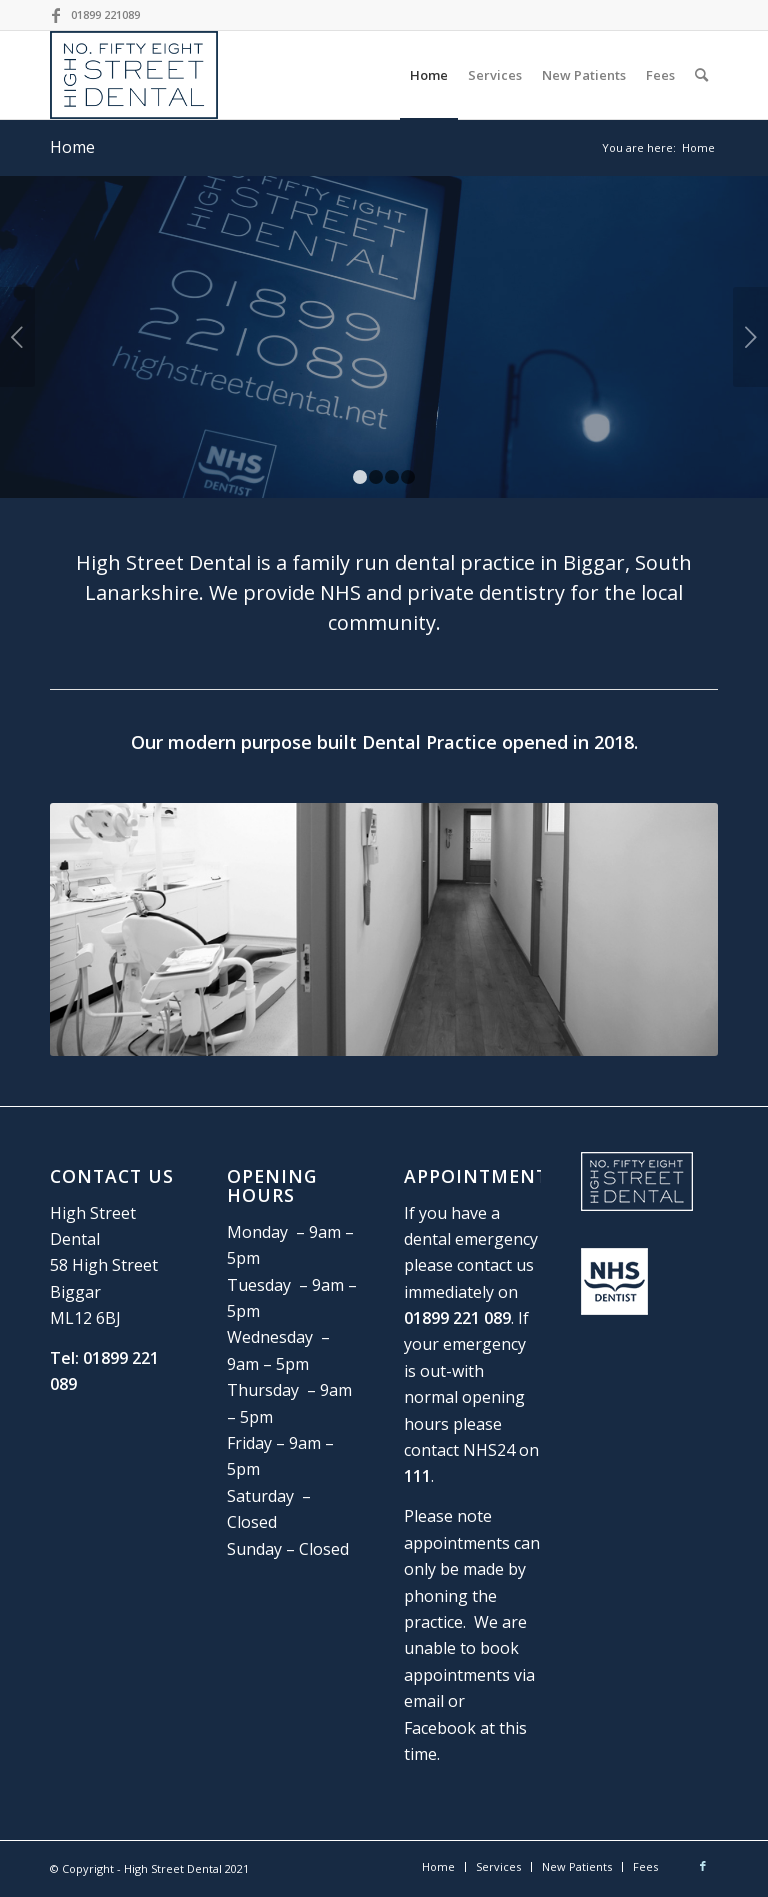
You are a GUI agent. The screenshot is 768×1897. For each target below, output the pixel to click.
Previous (17, 337)
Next (750, 337)
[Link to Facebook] (56, 15)
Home (72, 147)
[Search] (701, 75)
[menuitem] (429, 75)
